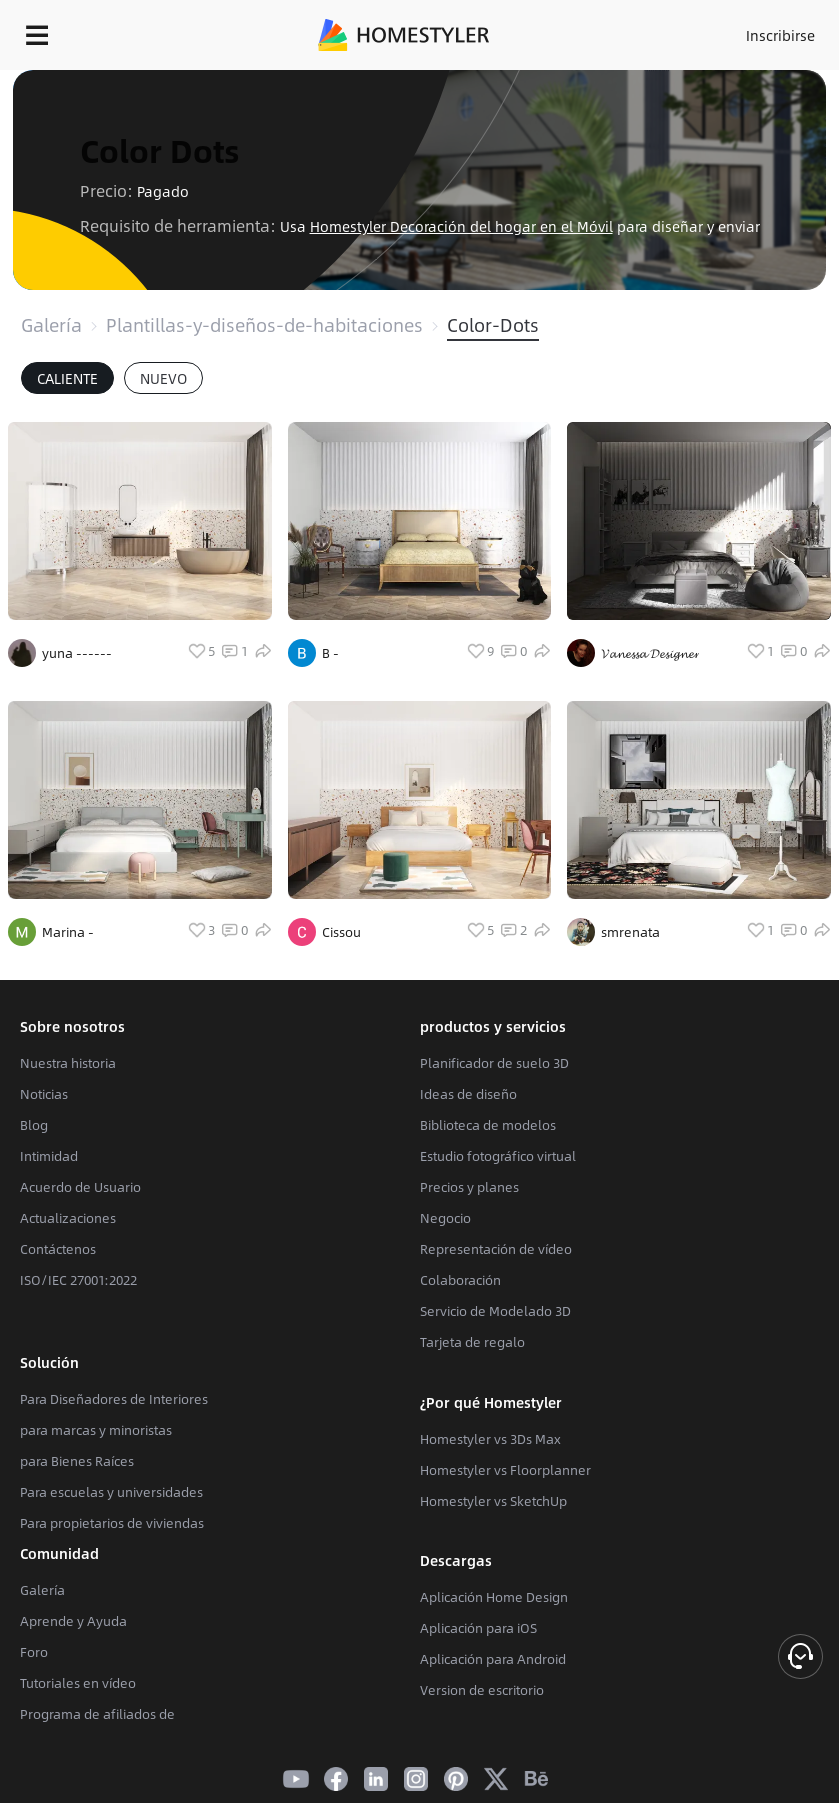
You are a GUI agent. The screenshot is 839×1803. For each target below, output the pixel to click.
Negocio (445, 1218)
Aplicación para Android (493, 1659)
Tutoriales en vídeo (78, 1683)
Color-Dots (493, 325)
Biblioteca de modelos (488, 1125)
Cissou (341, 932)
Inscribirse (780, 35)
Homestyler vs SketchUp (493, 1501)
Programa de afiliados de (97, 1714)
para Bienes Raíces (77, 1461)
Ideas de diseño (468, 1094)
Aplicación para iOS (478, 1628)
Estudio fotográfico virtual (498, 1156)
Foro (34, 1652)
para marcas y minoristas (96, 1430)
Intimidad (49, 1156)
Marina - (68, 932)
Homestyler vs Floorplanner (505, 1470)
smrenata (630, 932)
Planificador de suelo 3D (494, 1063)
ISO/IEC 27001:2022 (78, 1280)
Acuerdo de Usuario (80, 1187)
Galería (51, 325)
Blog (34, 1125)
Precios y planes (469, 1187)
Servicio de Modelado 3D (495, 1311)
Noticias (44, 1094)
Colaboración (460, 1280)
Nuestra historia (68, 1063)
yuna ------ (77, 653)
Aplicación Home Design (494, 1597)
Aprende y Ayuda (73, 1621)
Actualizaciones (68, 1218)
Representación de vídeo (496, 1249)
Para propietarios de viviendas (112, 1523)
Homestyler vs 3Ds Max (490, 1439)
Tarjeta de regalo (472, 1342)
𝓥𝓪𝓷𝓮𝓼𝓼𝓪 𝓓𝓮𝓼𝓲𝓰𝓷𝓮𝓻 (650, 653)
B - (330, 653)
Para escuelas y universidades (111, 1492)
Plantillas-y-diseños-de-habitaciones (264, 325)
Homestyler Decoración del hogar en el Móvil (461, 226)
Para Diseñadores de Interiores (114, 1399)
